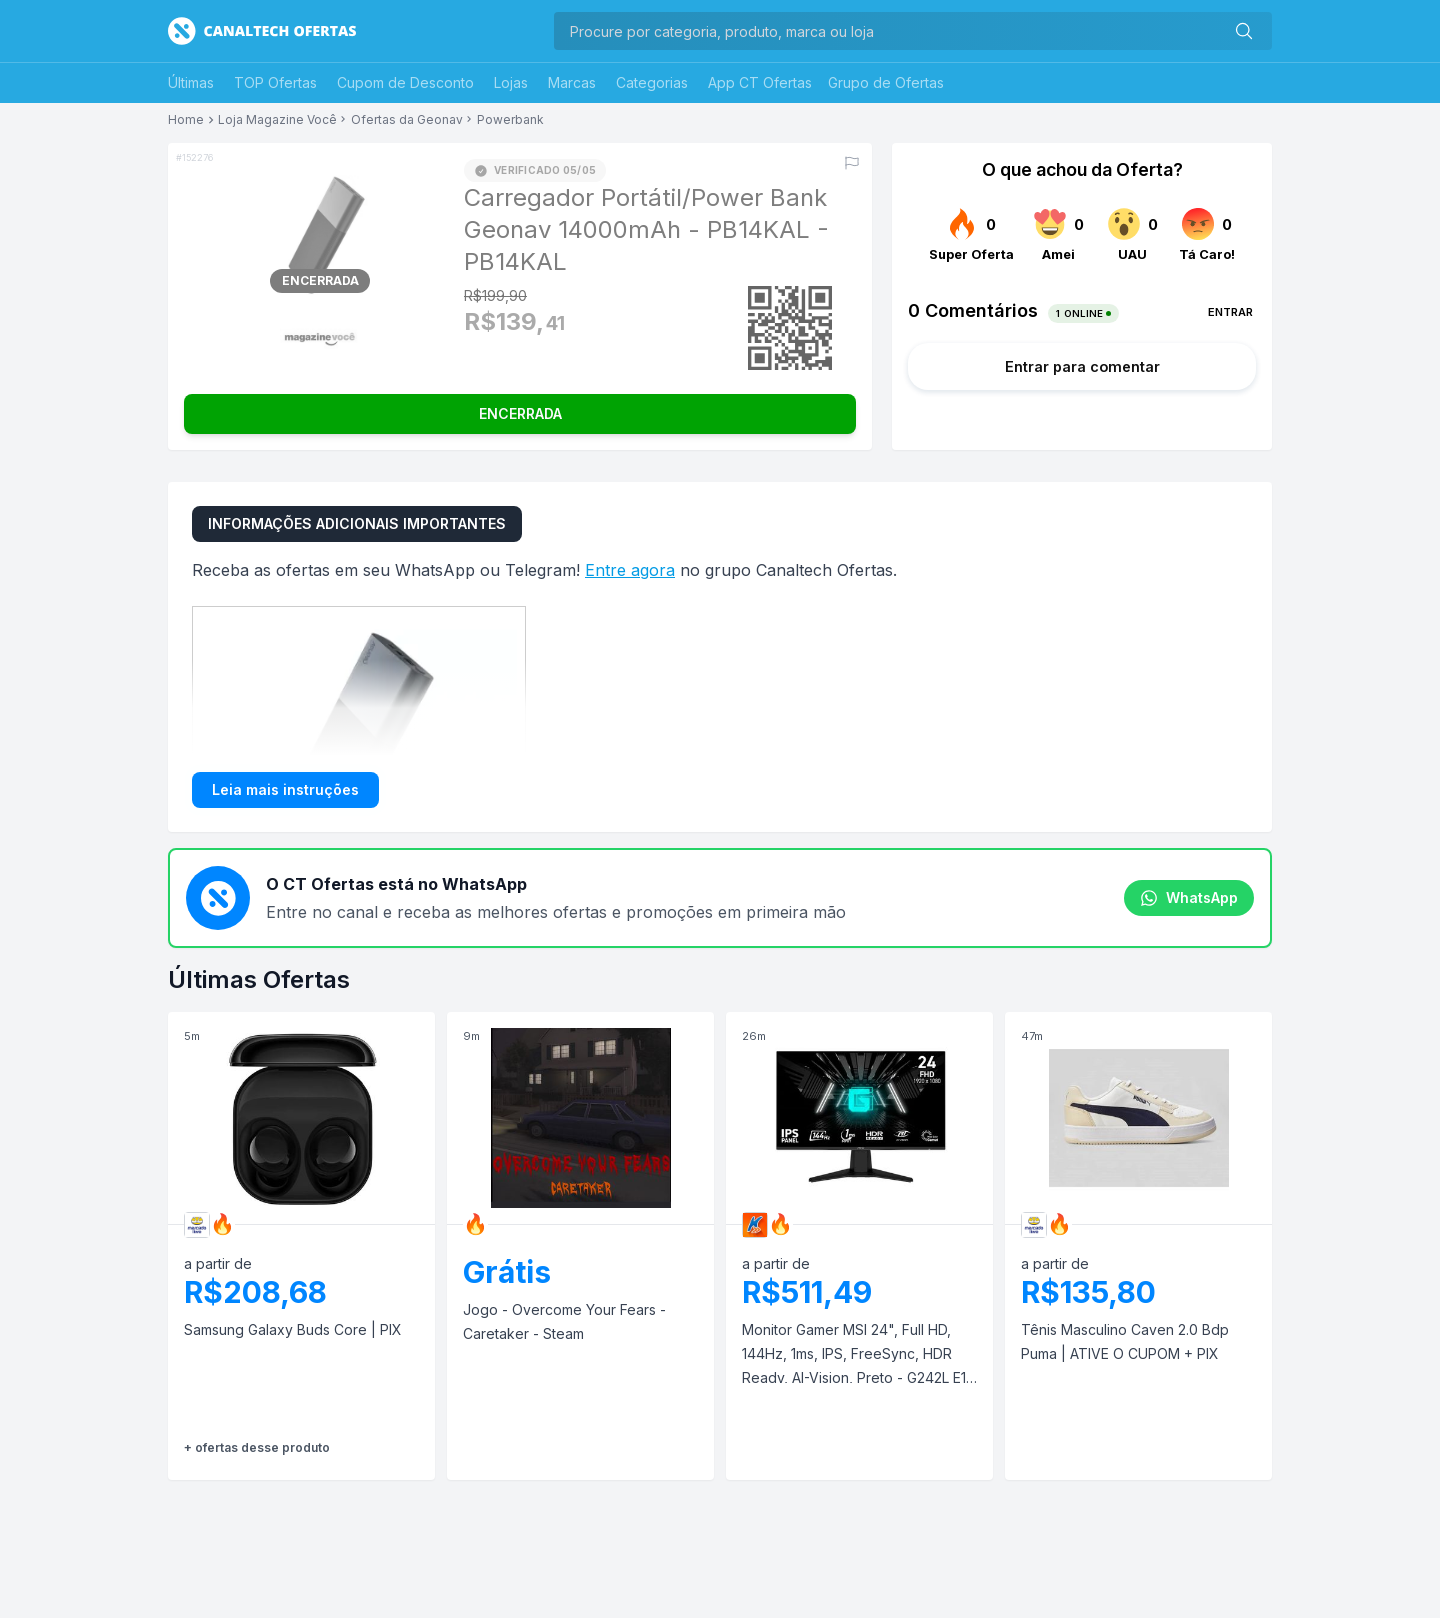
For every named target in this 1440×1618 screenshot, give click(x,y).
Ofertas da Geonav (407, 120)
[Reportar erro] (852, 163)
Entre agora (630, 570)
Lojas (511, 82)
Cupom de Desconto (405, 82)
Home (186, 120)
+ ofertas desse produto (257, 1447)
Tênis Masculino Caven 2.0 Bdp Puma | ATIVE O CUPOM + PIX (1125, 1341)
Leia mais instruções (285, 789)
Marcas (572, 82)
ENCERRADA (520, 413)
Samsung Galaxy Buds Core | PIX (293, 1329)
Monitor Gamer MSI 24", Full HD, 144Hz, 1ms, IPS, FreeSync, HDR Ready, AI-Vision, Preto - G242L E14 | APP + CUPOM (858, 1355)
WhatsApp (1189, 898)
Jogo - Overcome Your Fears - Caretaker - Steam (564, 1321)
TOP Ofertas (275, 82)
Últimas (191, 82)
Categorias (652, 82)
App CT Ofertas (760, 82)
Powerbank (510, 120)
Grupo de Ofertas (886, 82)
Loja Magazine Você (277, 120)
